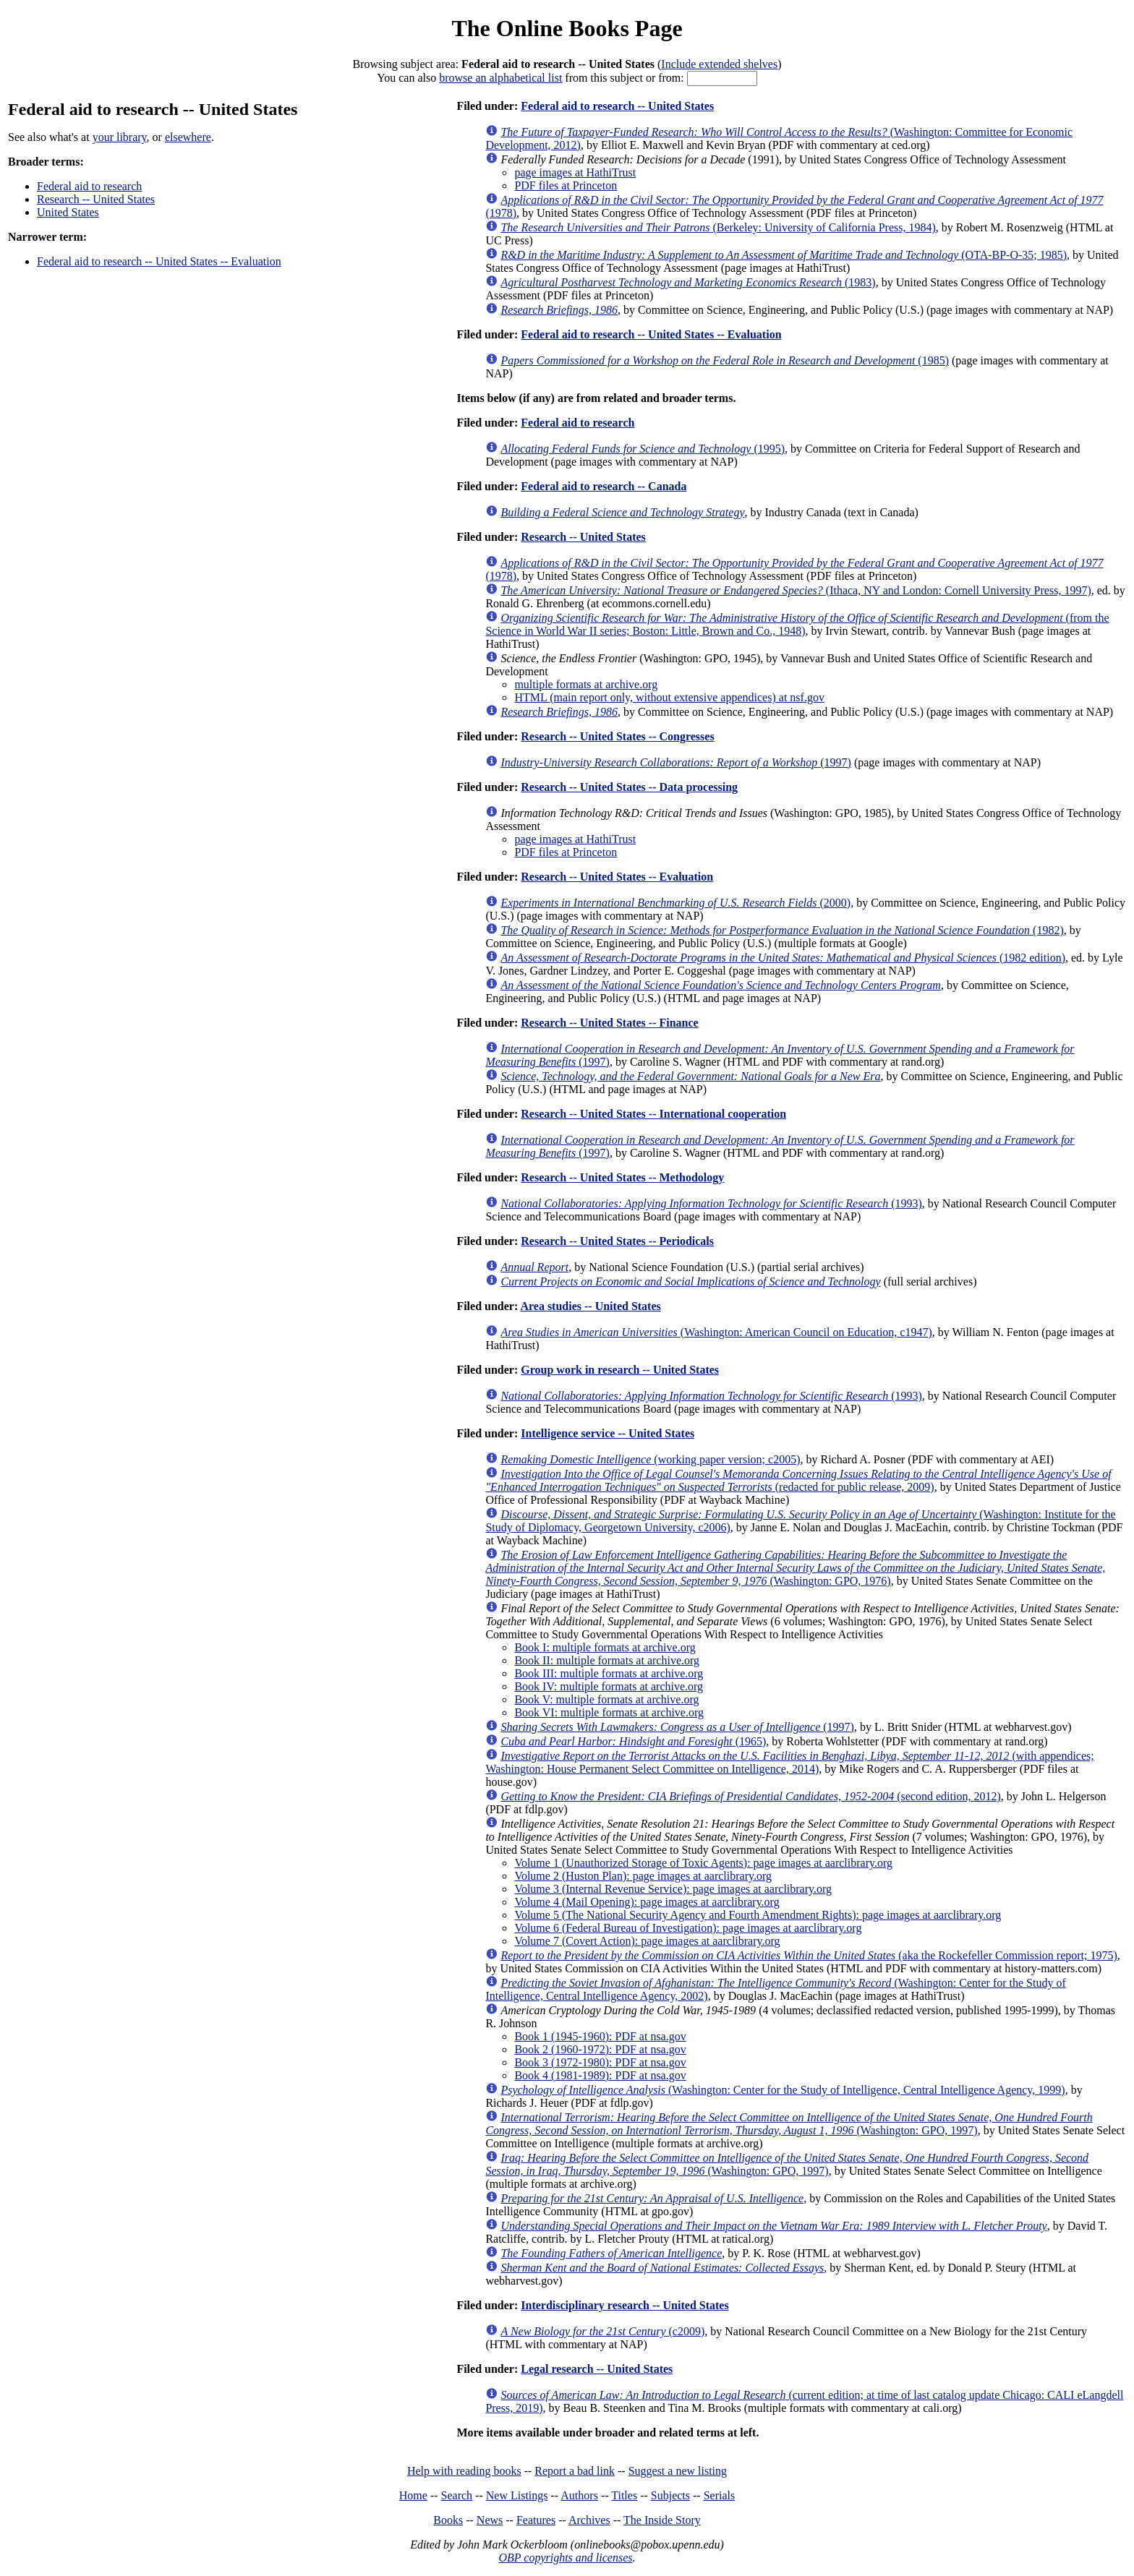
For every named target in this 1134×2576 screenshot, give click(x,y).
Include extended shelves (719, 64)
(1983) (687, 282)
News (490, 2520)
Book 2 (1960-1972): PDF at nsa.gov (600, 2049)
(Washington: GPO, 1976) (795, 1568)
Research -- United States (96, 199)
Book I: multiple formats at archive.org (604, 1647)
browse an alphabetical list (500, 78)
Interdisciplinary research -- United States (624, 2305)
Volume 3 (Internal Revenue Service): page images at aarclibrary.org (673, 1889)
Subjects (670, 2495)
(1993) (710, 1203)
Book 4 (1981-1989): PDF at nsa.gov (600, 2075)
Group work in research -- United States (620, 1370)
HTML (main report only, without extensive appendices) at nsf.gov (669, 697)
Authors (579, 2495)
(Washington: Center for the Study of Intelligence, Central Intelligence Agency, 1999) (782, 2090)
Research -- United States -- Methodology (622, 1177)
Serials (720, 2495)
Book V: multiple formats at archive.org (606, 1699)
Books (448, 2520)
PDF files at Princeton (565, 185)
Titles (624, 2495)
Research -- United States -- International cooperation (653, 1114)
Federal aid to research (89, 186)
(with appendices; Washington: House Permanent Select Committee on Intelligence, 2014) (789, 1762)
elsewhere (188, 137)
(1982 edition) (782, 957)
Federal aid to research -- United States (617, 106)
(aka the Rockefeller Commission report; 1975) (808, 1955)
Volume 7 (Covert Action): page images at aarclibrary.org (647, 1941)
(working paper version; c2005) (650, 1459)
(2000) (675, 903)
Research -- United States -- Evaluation (617, 876)
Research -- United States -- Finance (609, 1023)
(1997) (675, 762)
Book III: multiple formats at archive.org (608, 1673)
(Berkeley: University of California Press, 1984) (717, 227)
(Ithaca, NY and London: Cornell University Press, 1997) (795, 590)
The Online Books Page (566, 28)
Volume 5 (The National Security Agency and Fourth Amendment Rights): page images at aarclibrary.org (757, 1915)
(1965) (633, 1741)
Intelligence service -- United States (607, 1433)
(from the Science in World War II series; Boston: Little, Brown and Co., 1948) (797, 624)
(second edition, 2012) (750, 1796)
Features (535, 2520)
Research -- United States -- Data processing (629, 787)
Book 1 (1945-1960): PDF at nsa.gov (600, 2036)
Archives (589, 2520)
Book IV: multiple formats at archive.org (608, 1686)
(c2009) (602, 2331)
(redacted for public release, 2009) (798, 1480)
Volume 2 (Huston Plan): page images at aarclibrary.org (643, 1876)
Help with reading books (464, 2471)
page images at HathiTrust (575, 172)
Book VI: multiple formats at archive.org (609, 1712)
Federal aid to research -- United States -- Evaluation (159, 261)
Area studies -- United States (590, 1306)
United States (68, 212)
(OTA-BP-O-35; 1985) (783, 255)
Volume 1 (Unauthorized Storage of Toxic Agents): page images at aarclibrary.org (703, 1863)
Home (413, 2495)
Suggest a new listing (677, 2471)
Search (457, 2495)
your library (120, 137)
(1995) (642, 448)
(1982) (781, 930)
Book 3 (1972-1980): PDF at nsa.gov (600, 2062)
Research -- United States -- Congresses (617, 736)
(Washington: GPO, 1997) (788, 2123)
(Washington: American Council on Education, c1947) (716, 1332)
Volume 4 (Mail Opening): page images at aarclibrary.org (646, 1902)
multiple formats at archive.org (585, 684)
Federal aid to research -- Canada (603, 486)
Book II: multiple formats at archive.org (606, 1660)
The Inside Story (662, 2520)
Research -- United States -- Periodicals (617, 1241)
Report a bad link (574, 2471)
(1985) (724, 360)
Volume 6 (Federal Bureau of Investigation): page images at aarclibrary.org (687, 1928)
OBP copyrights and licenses (565, 2557)
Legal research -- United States (597, 2369)
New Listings (517, 2495)
